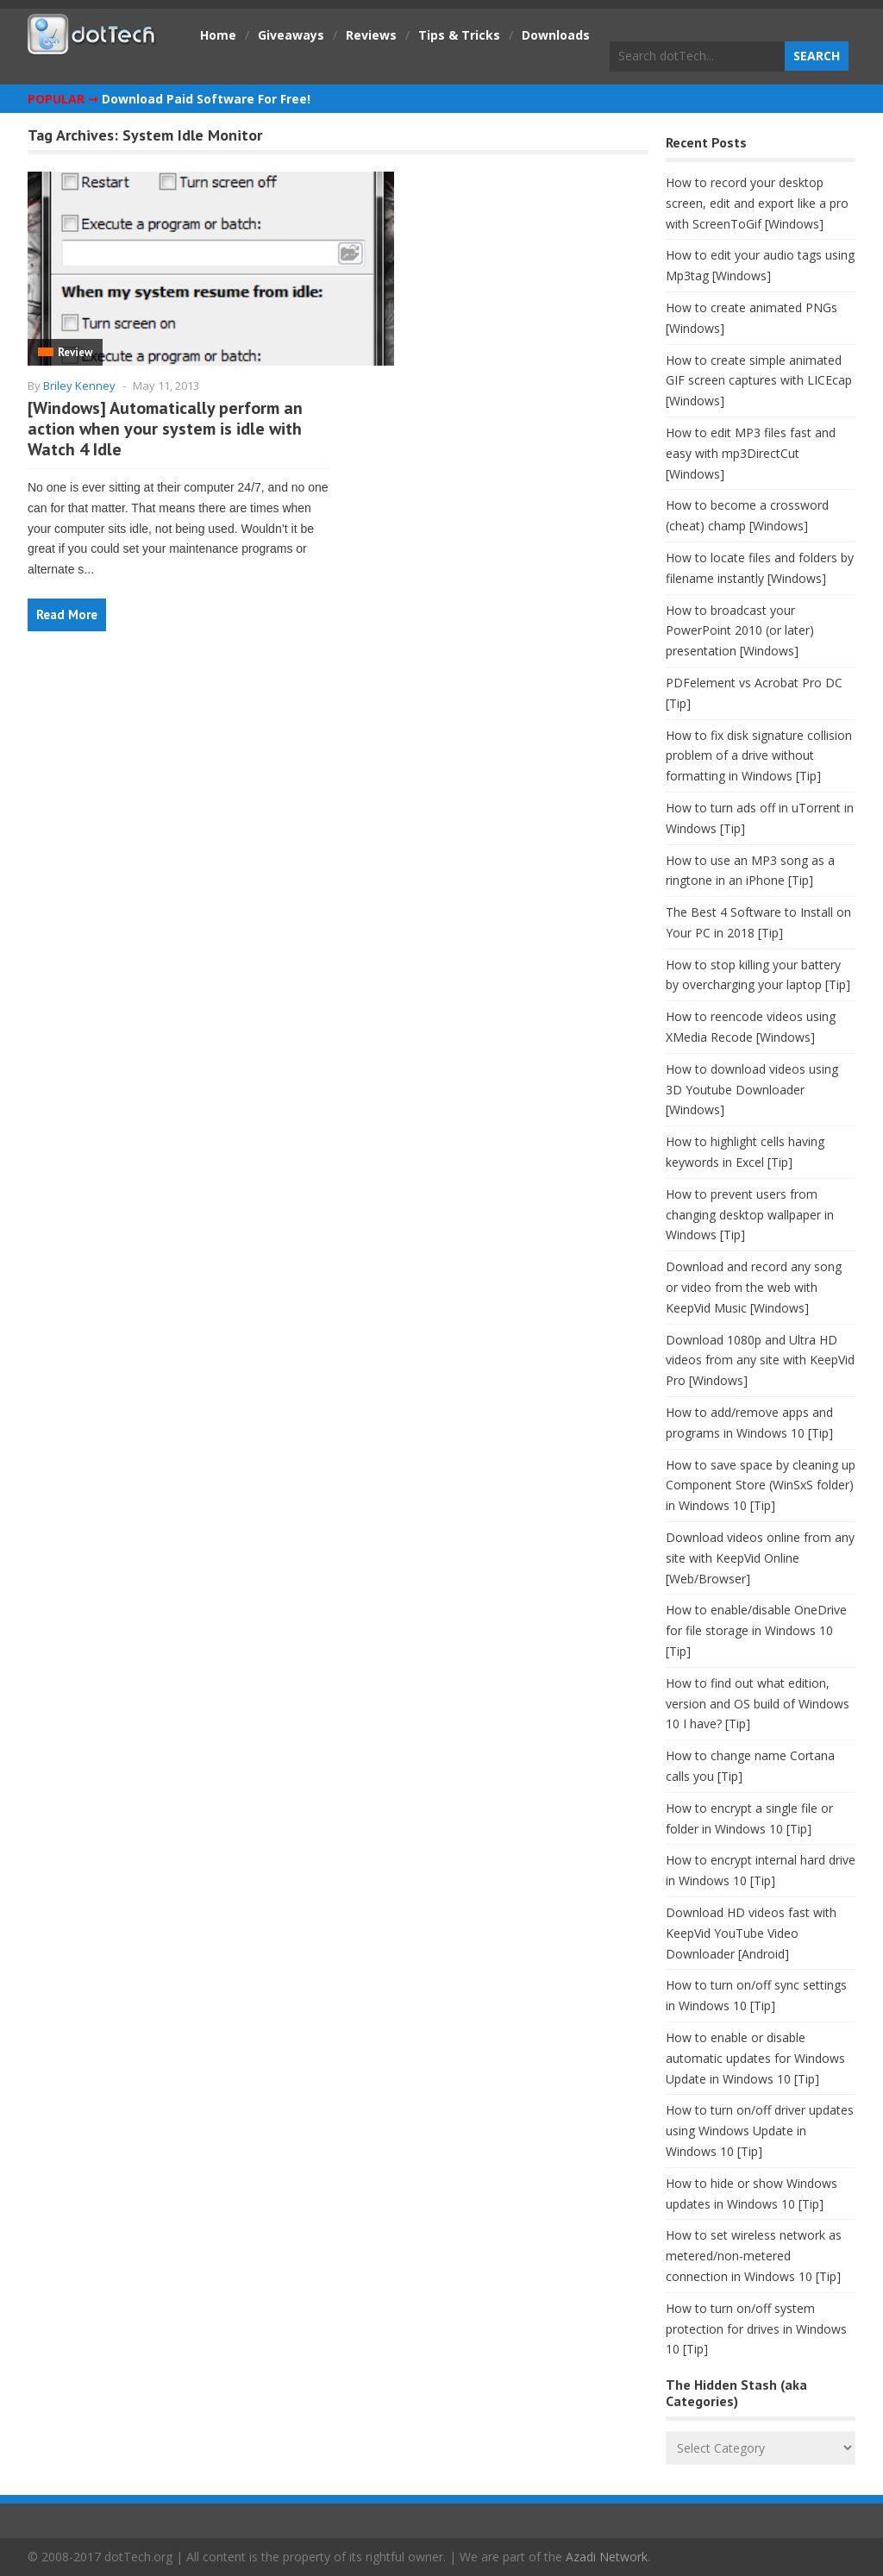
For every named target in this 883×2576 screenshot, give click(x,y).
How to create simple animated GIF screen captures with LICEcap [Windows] (759, 381)
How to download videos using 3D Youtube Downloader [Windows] (752, 1090)
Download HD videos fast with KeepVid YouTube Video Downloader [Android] (751, 1933)
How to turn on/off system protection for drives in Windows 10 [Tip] (756, 2329)
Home (218, 35)
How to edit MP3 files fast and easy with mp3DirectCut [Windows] (751, 453)
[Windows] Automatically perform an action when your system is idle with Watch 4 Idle (165, 429)
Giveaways (291, 35)
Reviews (371, 35)
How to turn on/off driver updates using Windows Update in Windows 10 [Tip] (760, 2130)
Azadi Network (607, 2556)
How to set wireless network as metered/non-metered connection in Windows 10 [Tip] (754, 2256)
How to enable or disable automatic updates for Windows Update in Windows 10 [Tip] (755, 2058)
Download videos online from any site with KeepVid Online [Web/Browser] (760, 1558)
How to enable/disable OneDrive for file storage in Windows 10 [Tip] (756, 1630)
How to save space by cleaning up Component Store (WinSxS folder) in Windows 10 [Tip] (760, 1485)
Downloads (556, 35)
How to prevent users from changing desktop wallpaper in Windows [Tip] (750, 1215)
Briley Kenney (79, 385)
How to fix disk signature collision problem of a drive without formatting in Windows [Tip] (759, 756)
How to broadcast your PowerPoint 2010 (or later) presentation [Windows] (740, 631)
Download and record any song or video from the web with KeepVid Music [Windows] (754, 1287)
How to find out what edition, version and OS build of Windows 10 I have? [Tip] (757, 1704)
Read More (66, 614)
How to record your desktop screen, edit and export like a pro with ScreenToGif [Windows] (757, 203)
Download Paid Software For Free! (206, 99)
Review (75, 352)
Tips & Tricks (459, 35)
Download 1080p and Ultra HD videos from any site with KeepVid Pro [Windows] (760, 1360)
